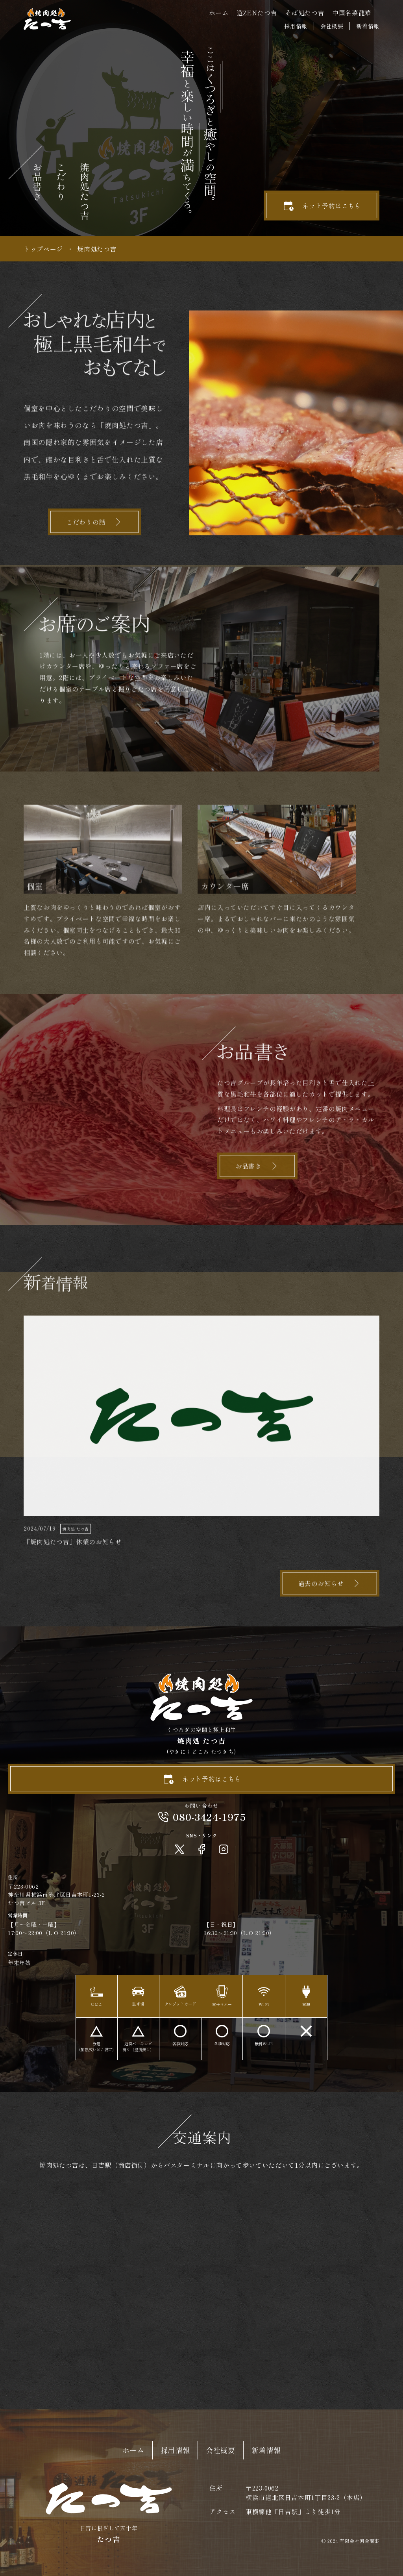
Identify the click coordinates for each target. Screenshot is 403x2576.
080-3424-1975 (209, 1817)
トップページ (43, 249)
